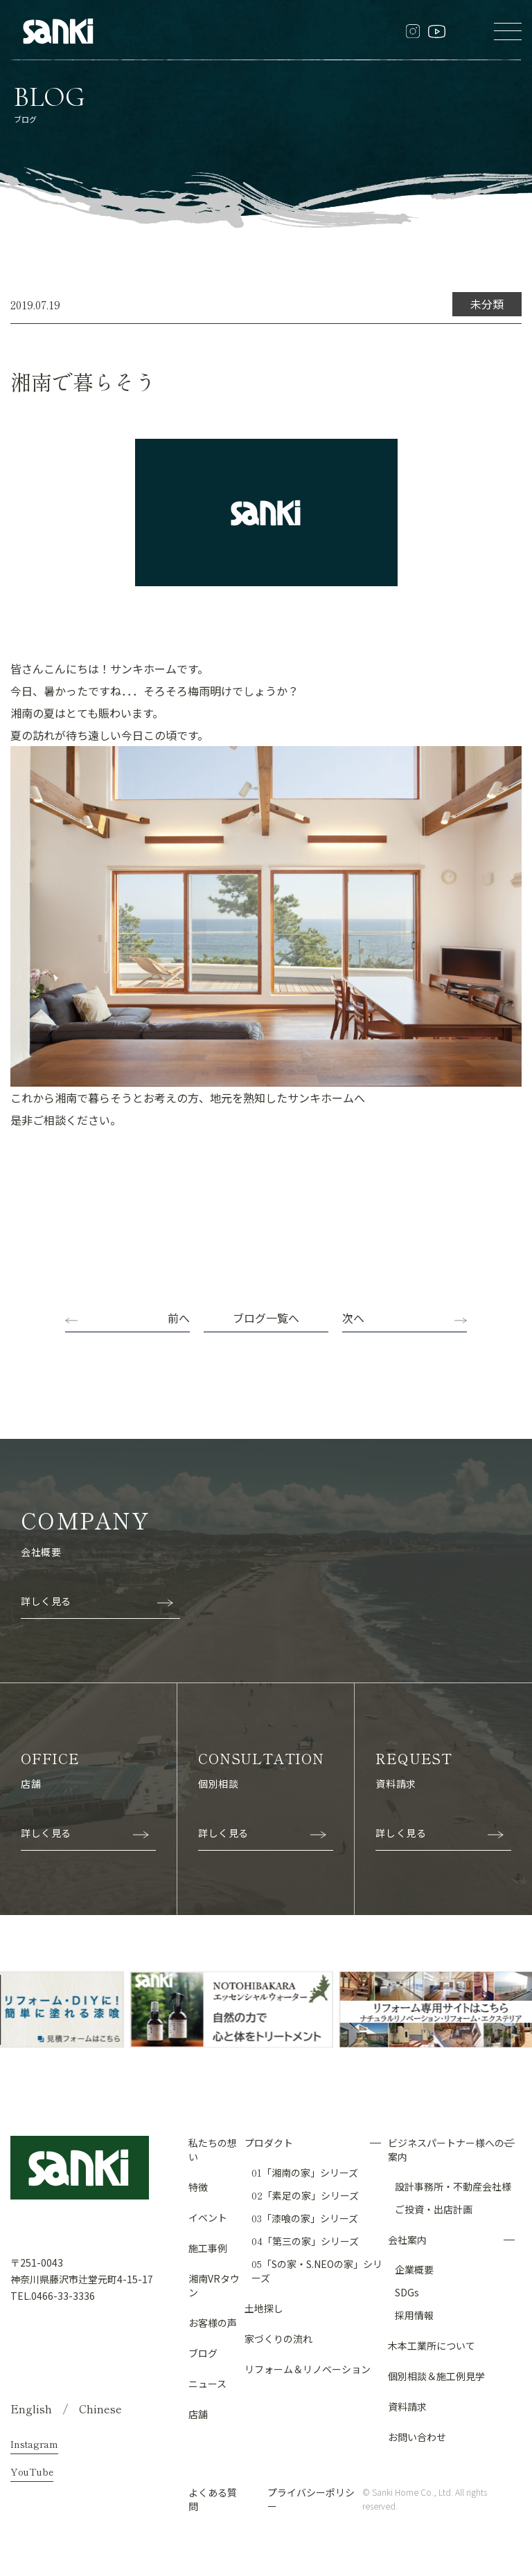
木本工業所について (431, 2345)
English (31, 2408)
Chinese (100, 2408)
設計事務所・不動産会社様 (453, 2186)
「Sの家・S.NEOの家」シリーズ (316, 2270)
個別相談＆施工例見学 (436, 2375)
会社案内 (407, 2239)
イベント (207, 2217)
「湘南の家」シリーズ (304, 2172)
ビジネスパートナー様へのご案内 (451, 2149)
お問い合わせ (417, 2436)
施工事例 (207, 2247)
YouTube (31, 2471)
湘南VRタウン (214, 2284)
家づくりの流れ (278, 2338)
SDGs (407, 2291)
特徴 (198, 2186)
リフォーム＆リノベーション (308, 2368)
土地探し (264, 2307)
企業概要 (414, 2269)
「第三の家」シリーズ (305, 2240)
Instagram (34, 2443)
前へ (179, 1317)
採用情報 (414, 2314)
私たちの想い (212, 2149)
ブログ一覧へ (266, 1317)
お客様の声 (212, 2322)
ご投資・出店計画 (433, 2208)
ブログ (203, 2352)
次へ (353, 1317)
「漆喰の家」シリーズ (304, 2217)
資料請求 (407, 2406)
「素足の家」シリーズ (305, 2195)
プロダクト (269, 2142)
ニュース (207, 2383)
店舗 (198, 2413)
